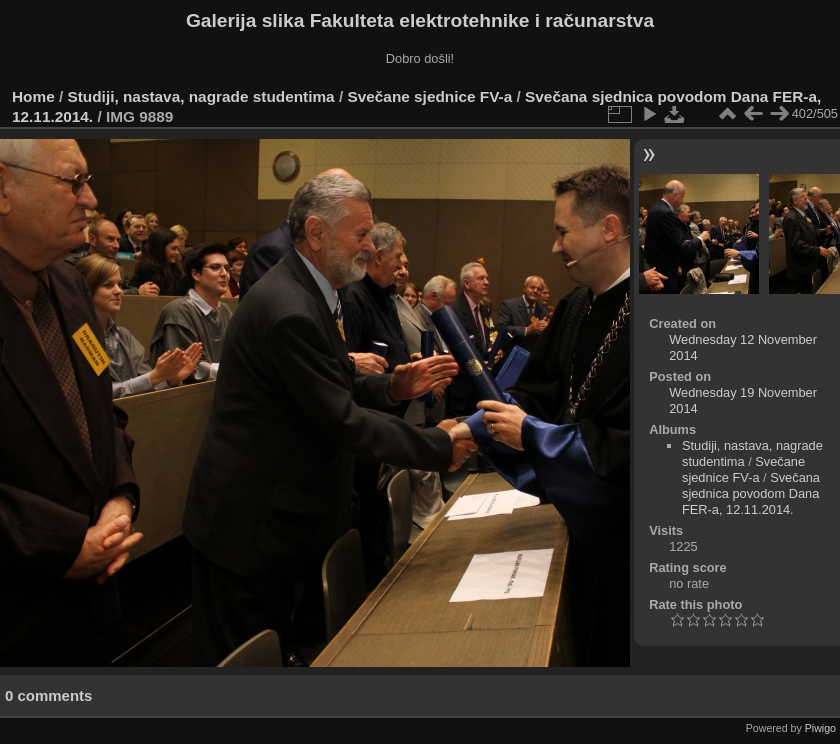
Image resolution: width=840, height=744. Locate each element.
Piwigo (820, 728)
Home (33, 96)
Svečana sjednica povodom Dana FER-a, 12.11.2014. (751, 493)
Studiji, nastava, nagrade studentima (201, 96)
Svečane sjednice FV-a (429, 96)
